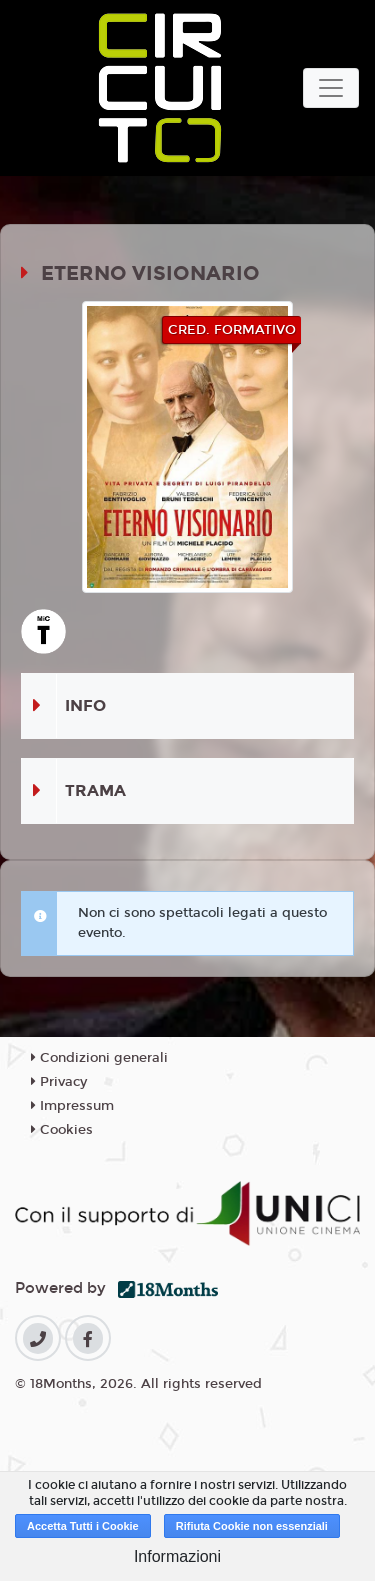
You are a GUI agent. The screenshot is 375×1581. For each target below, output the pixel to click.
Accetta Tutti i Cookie (83, 1526)
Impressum (72, 1106)
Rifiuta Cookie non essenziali (252, 1526)
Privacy (59, 1082)
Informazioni (177, 1556)
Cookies (62, 1130)
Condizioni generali (99, 1058)
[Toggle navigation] (331, 88)
